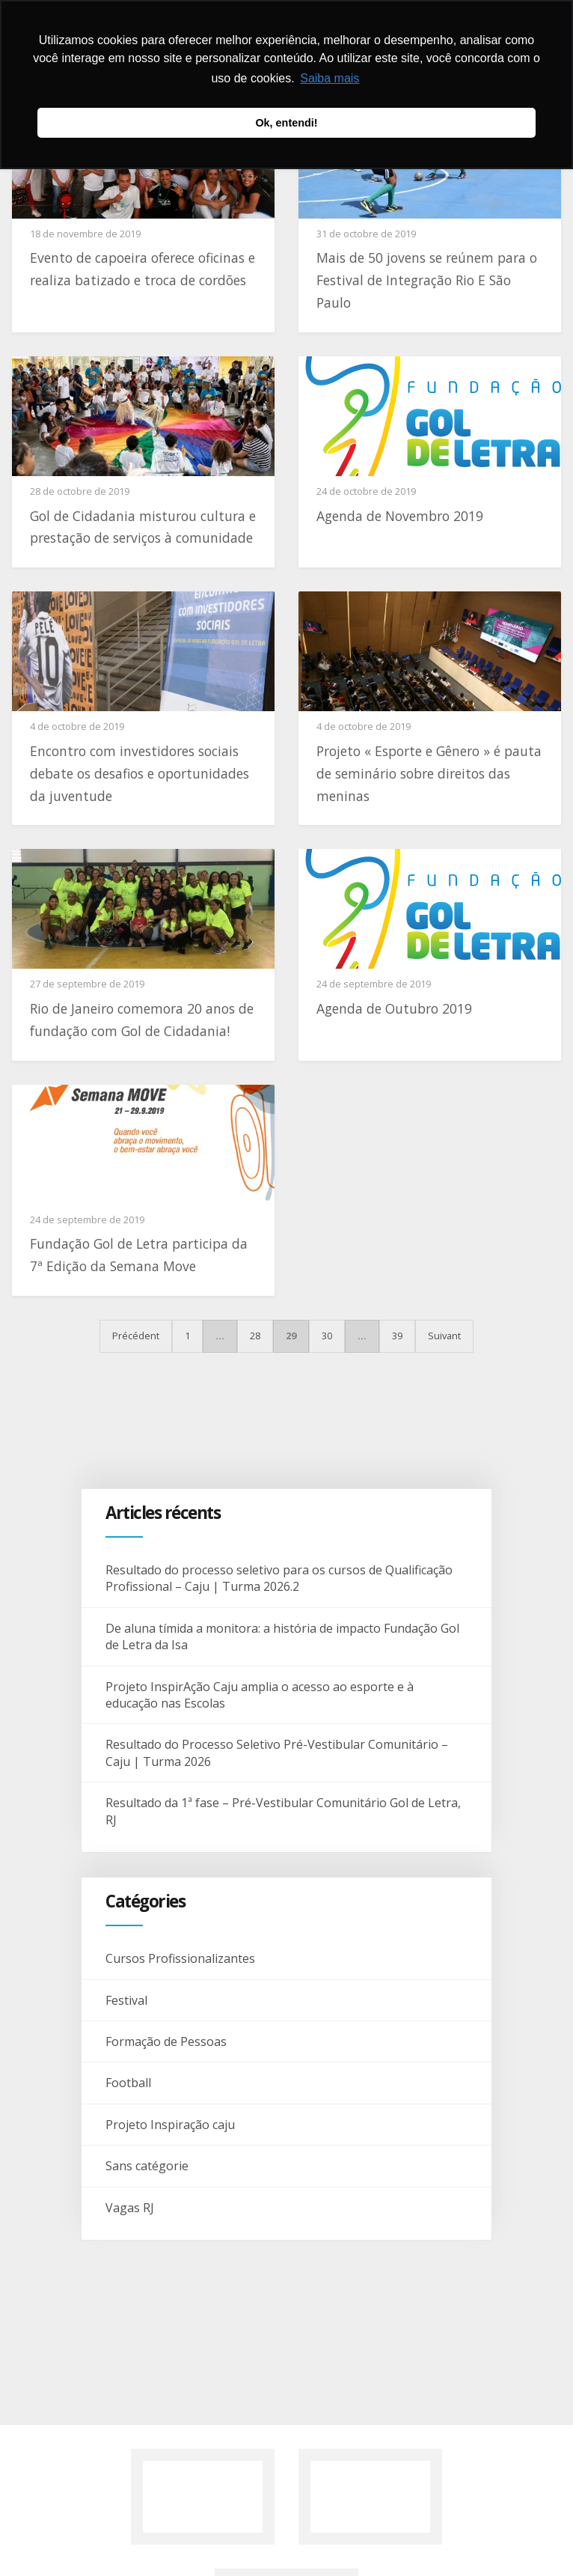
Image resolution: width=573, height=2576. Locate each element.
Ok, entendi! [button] (286, 123)
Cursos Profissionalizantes (180, 1958)
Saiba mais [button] (329, 78)
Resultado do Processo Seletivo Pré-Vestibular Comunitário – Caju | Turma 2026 (276, 1752)
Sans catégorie (147, 2166)
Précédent (135, 1335)
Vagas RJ (129, 2207)
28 (255, 1335)
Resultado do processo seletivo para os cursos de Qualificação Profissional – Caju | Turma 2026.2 (279, 1578)
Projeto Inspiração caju (170, 2124)
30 (327, 1335)
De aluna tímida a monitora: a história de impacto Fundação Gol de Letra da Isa (282, 1636)
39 (397, 1335)
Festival (126, 2000)
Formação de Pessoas (166, 2041)
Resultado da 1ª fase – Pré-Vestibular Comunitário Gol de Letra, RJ (283, 1810)
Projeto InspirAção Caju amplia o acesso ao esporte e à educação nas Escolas (259, 1694)
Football (128, 2082)
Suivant (444, 1335)
